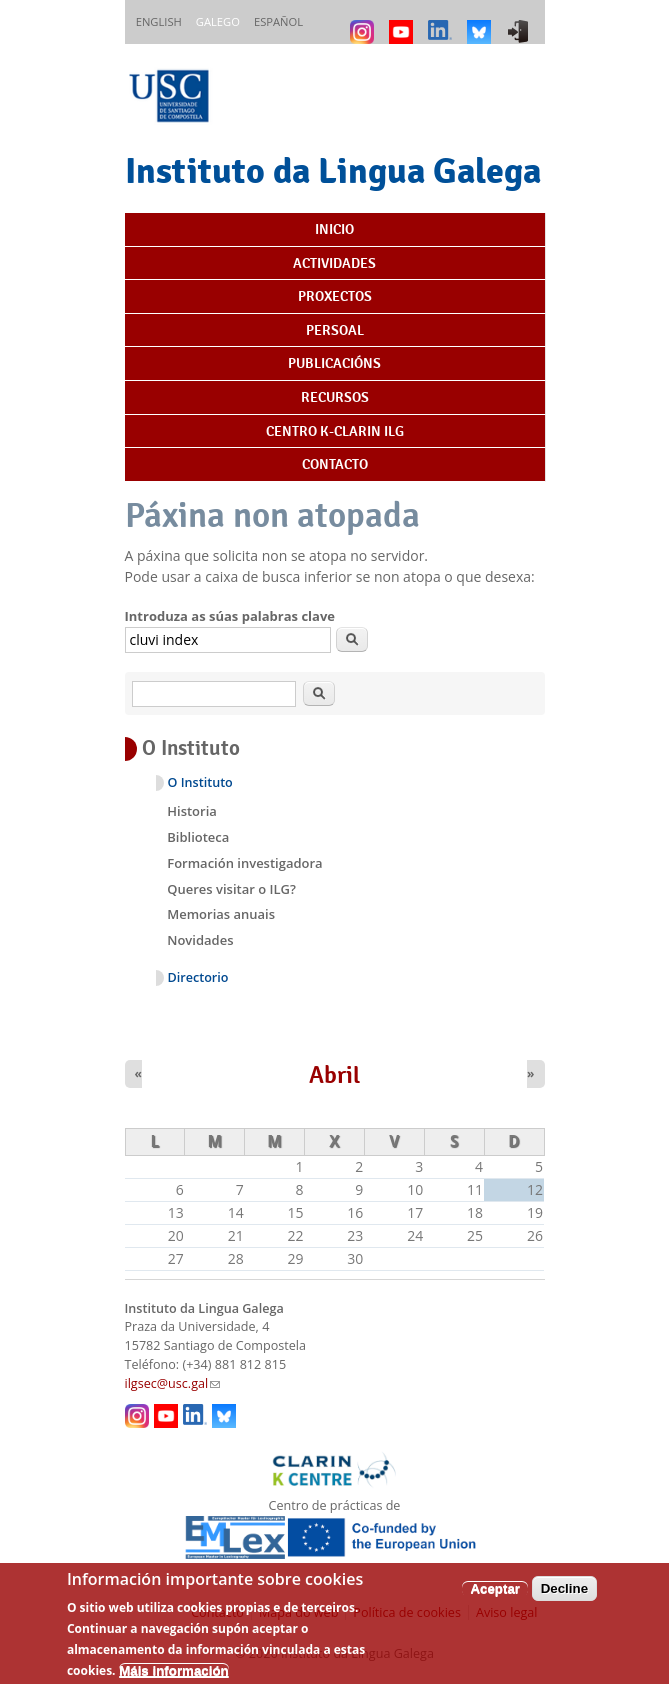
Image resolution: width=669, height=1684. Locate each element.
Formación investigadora (244, 863)
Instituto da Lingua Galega (333, 170)
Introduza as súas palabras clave (230, 616)
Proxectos (335, 296)
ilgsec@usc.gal (173, 1383)
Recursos (335, 397)
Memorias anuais (221, 914)
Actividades (334, 263)
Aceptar (495, 1598)
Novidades (200, 940)
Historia (192, 811)
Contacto (335, 464)
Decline (564, 1598)
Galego (218, 21)
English (159, 21)
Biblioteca (198, 837)
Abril (334, 1075)
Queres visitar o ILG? (231, 889)
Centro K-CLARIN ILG (335, 431)
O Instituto (200, 782)
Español (278, 21)
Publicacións (334, 363)
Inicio (334, 229)
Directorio (198, 977)
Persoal (335, 330)
